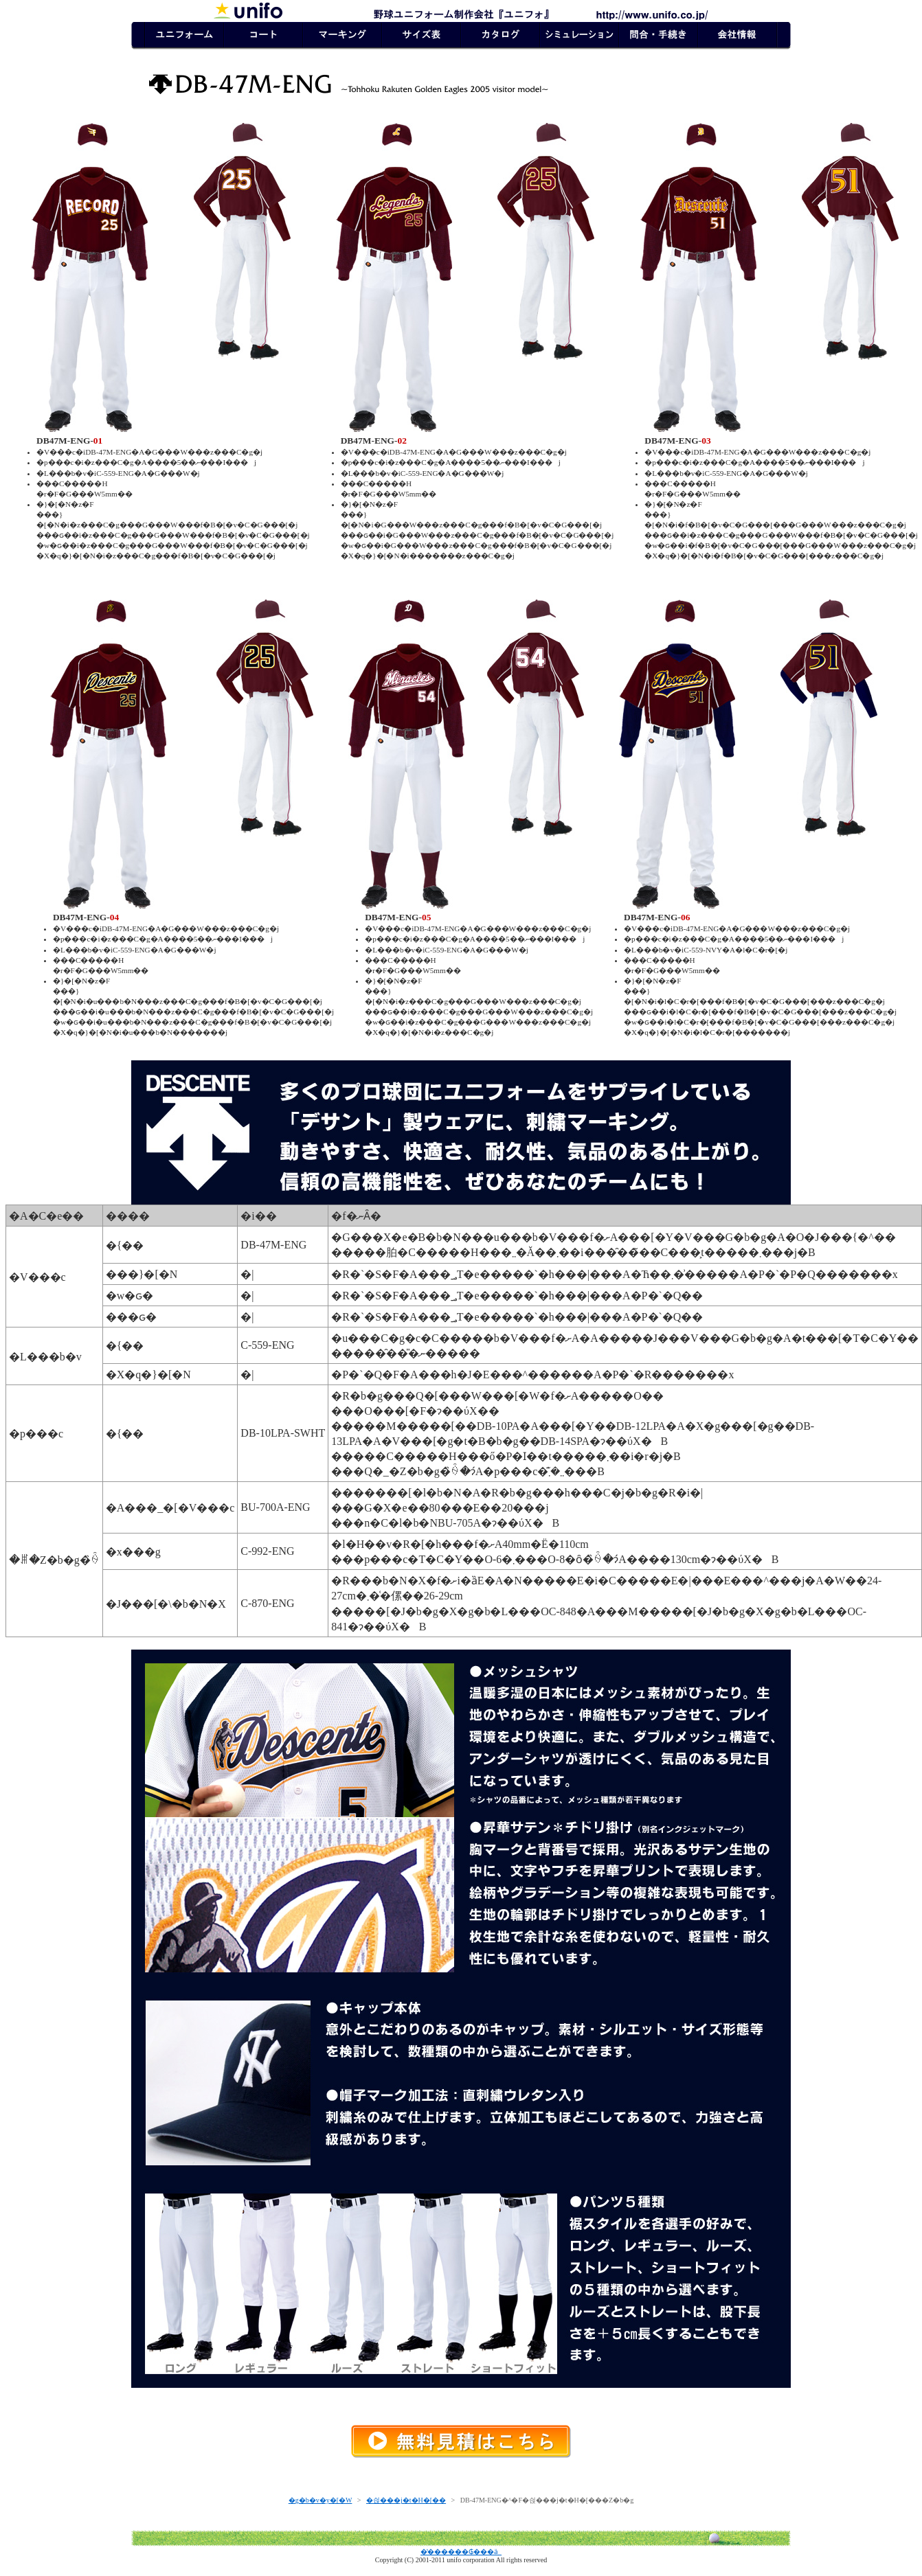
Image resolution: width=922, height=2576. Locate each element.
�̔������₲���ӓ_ (461, 2551)
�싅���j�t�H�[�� (406, 2500)
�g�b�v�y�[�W (320, 2500)
